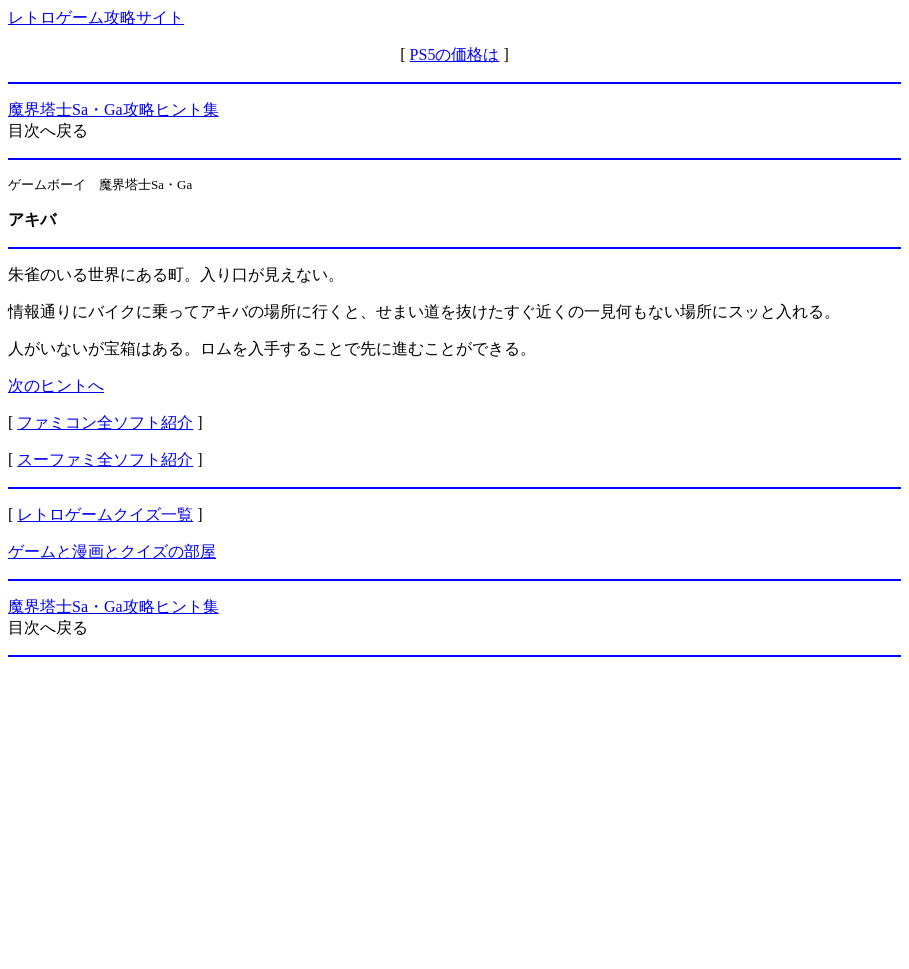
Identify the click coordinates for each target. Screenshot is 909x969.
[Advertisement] (454, 813)
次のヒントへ (56, 385)
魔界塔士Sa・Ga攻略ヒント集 (113, 109)
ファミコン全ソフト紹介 (105, 422)
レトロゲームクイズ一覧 (105, 514)
